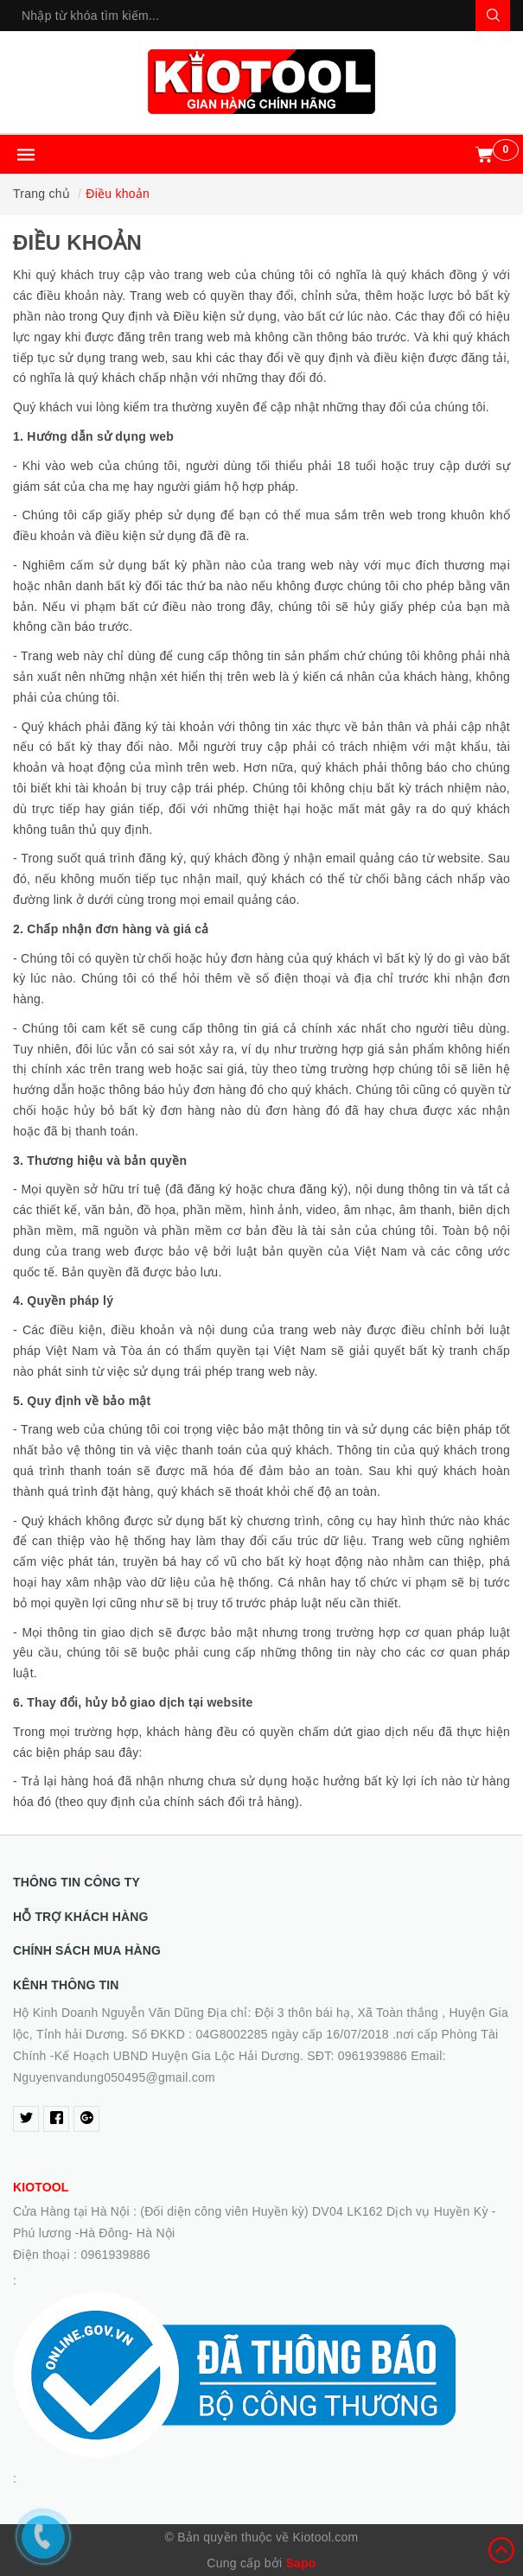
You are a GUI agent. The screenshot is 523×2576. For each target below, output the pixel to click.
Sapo (300, 2563)
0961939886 (115, 2254)
